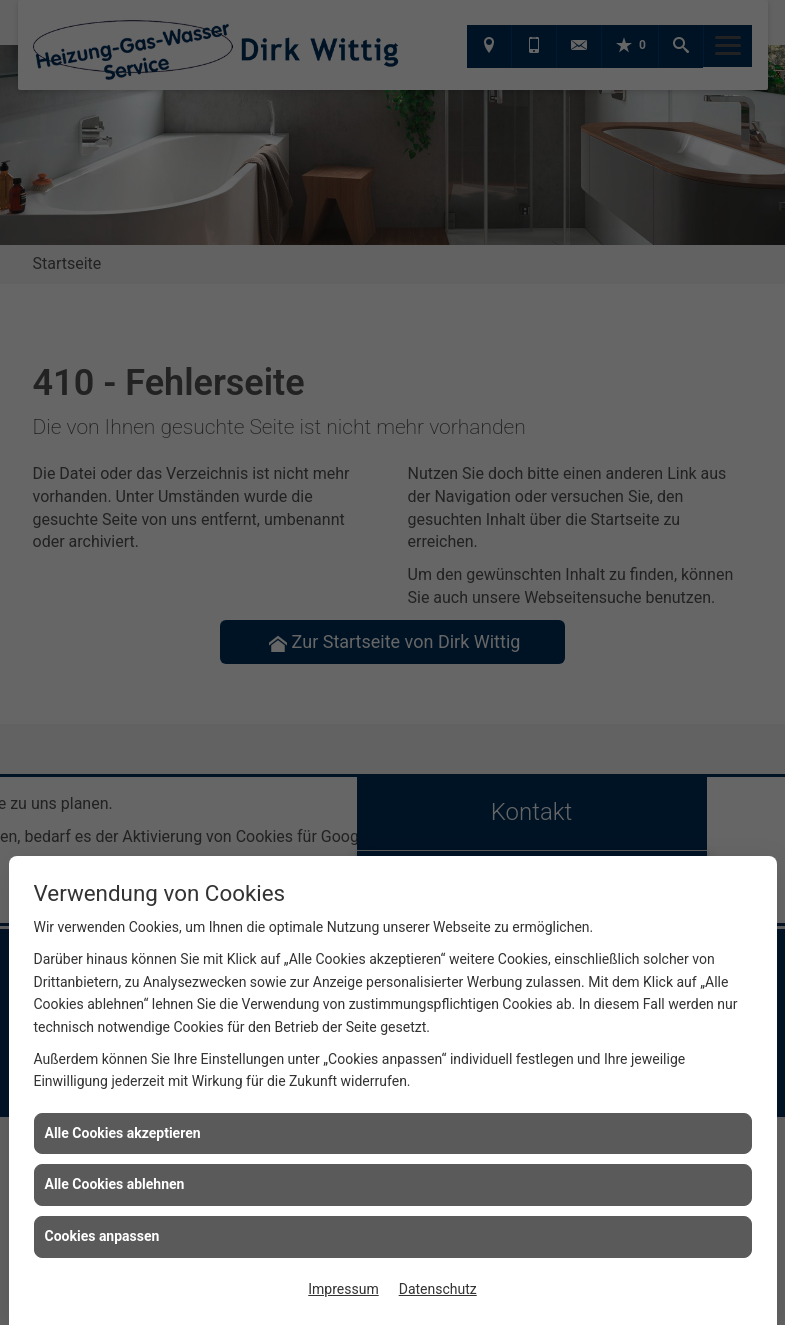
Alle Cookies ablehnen (115, 1184)
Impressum (343, 1289)
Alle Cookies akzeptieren (123, 1133)
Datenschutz (438, 1289)
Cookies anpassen (102, 1236)
